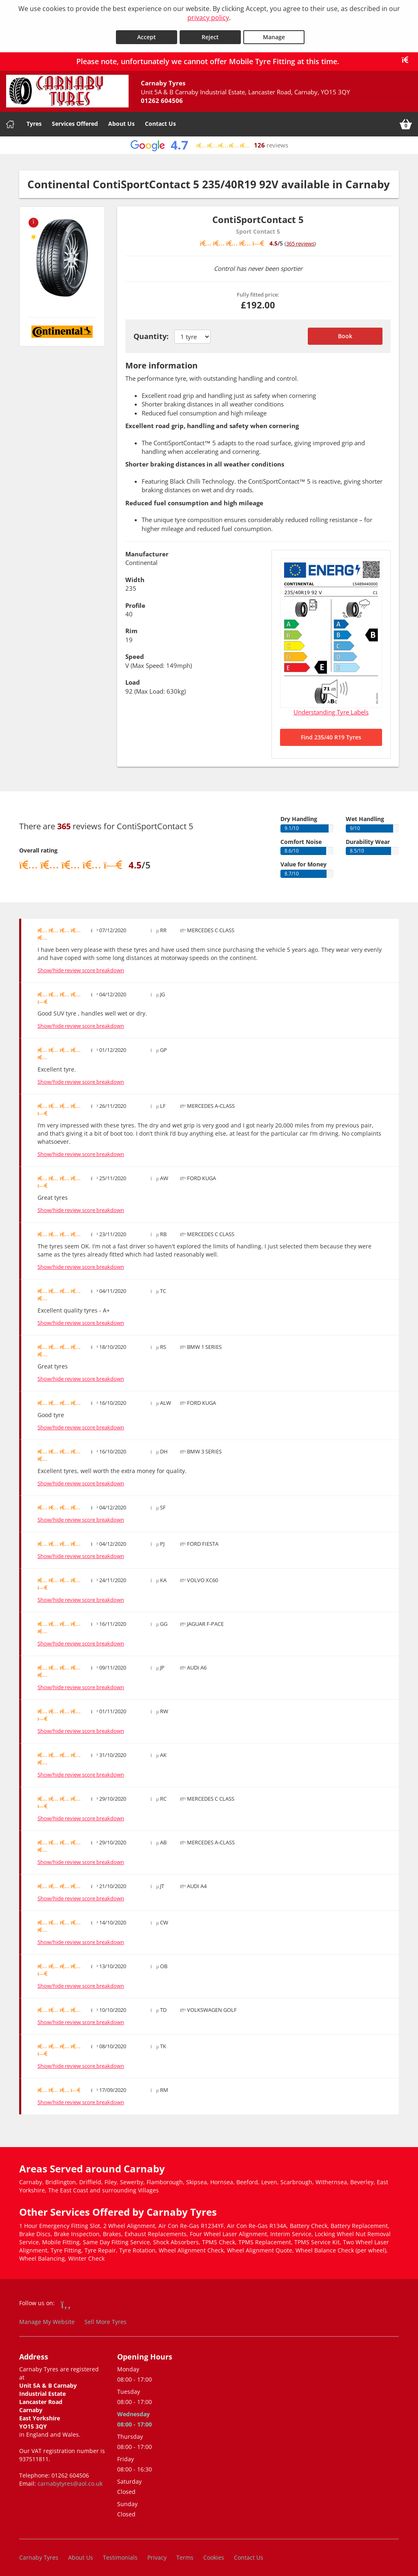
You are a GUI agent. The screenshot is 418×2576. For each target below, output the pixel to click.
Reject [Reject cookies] (210, 33)
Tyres (34, 120)
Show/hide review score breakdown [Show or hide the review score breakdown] (81, 966)
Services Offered (75, 120)
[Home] (10, 120)
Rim (131, 627)
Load (132, 678)
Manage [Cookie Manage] (274, 33)
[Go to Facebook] (66, 2300)
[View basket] (406, 120)
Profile (135, 601)
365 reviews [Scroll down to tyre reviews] (300, 239)
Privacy (157, 2553)
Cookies (213, 2553)
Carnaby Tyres (38, 2553)
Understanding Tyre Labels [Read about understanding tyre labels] (331, 708)
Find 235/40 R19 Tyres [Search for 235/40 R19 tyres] (331, 733)
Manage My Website (47, 2318)
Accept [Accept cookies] (146, 33)
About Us (121, 120)
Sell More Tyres (105, 2318)
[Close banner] (408, 56)
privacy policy (208, 17)
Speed (134, 653)
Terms (184, 2553)
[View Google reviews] (209, 141)
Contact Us (160, 120)
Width (135, 575)
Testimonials (120, 2553)
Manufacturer (147, 550)
